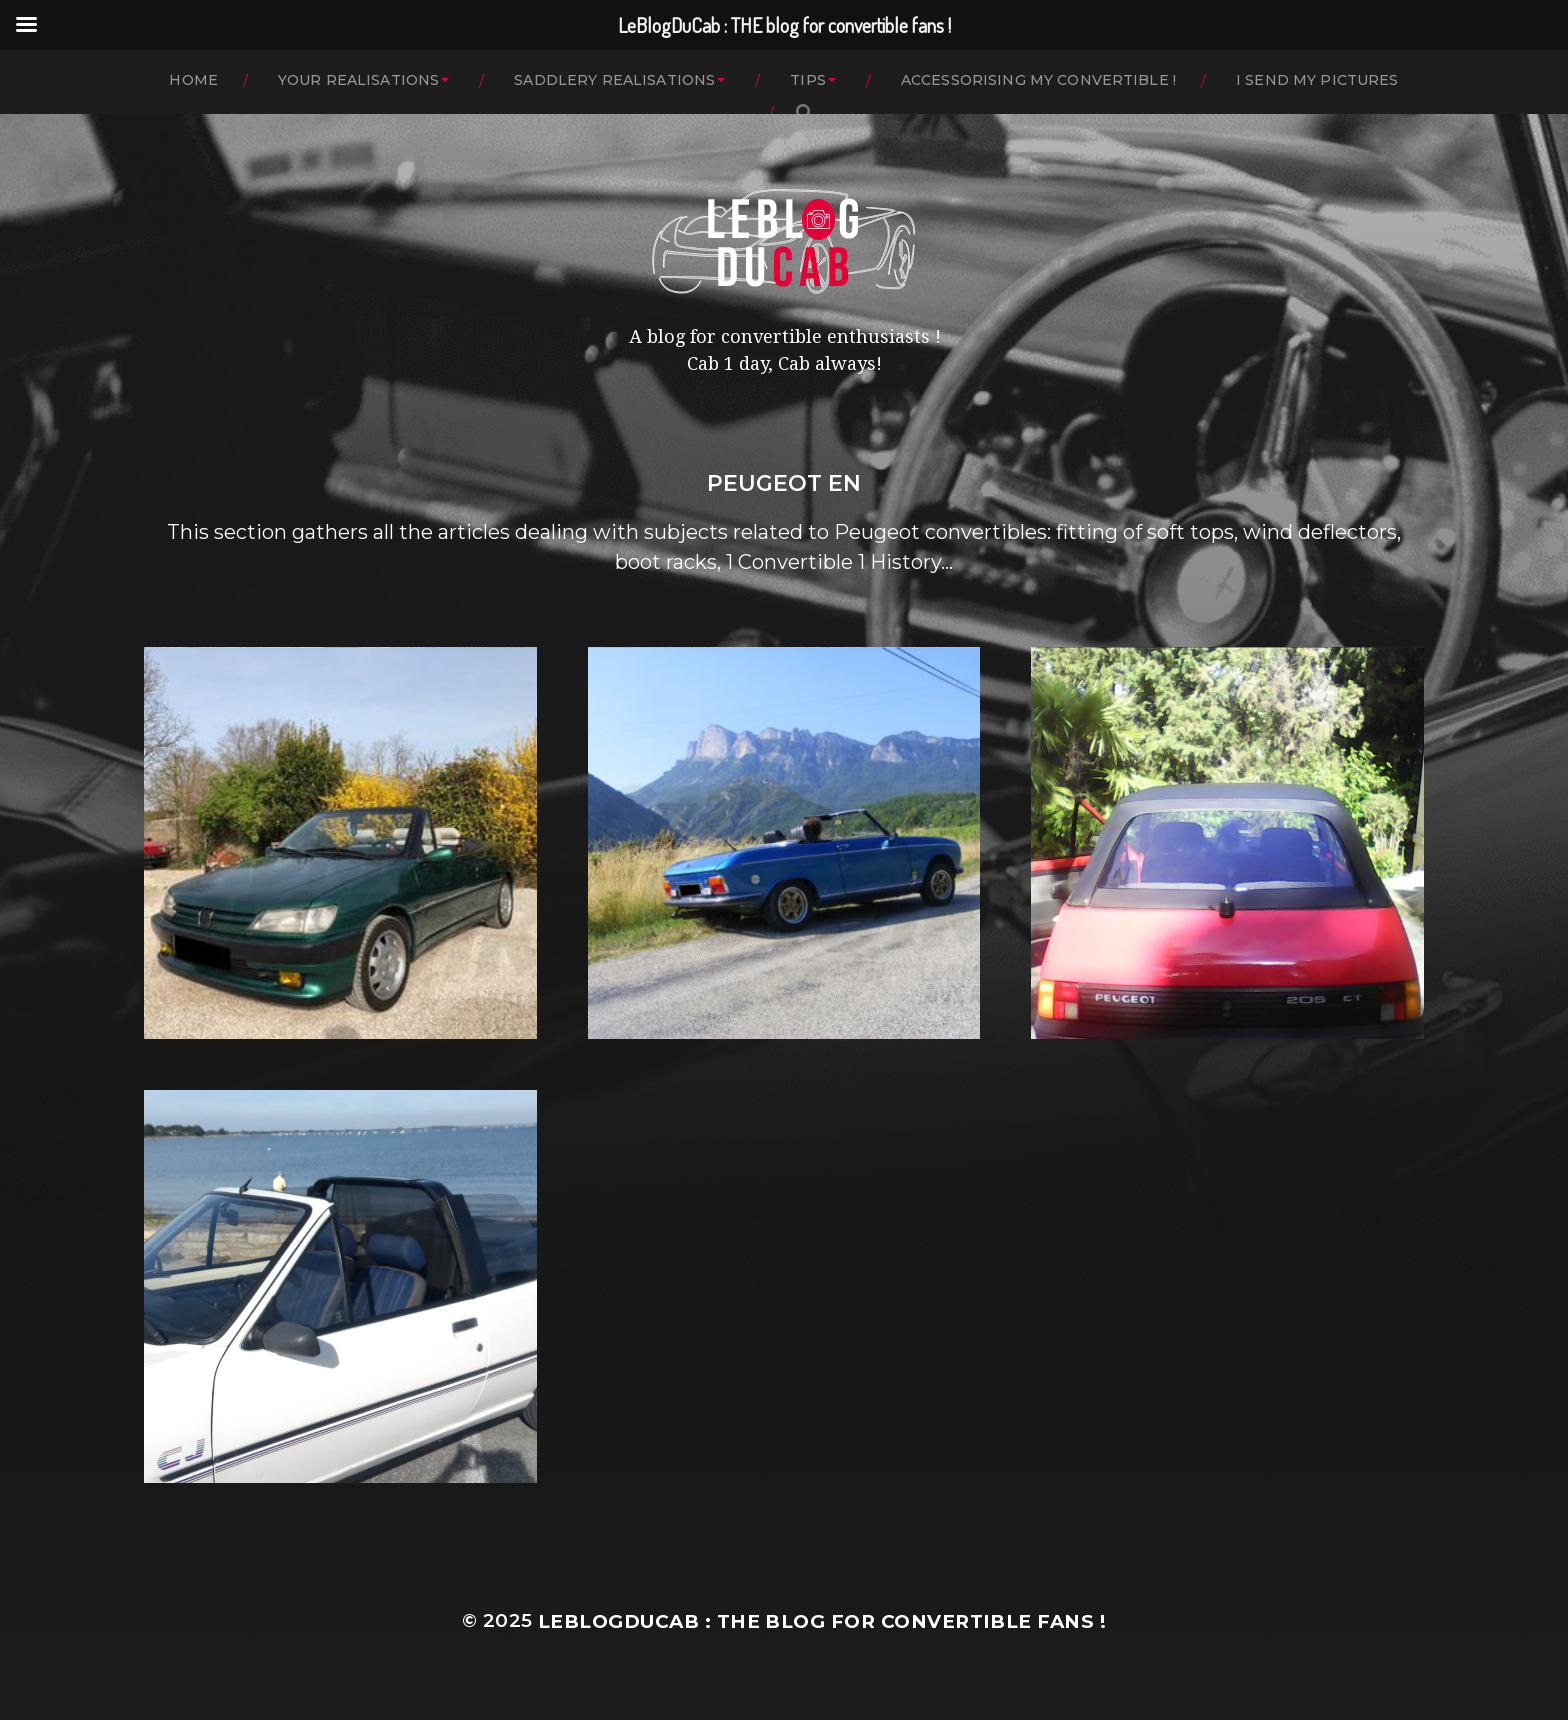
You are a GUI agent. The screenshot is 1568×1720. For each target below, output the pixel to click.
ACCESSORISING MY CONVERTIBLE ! (1038, 80)
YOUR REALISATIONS (358, 80)
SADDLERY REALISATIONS (614, 80)
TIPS (808, 80)
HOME (193, 80)
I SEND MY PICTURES (1317, 80)
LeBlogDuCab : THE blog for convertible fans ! (822, 1621)
